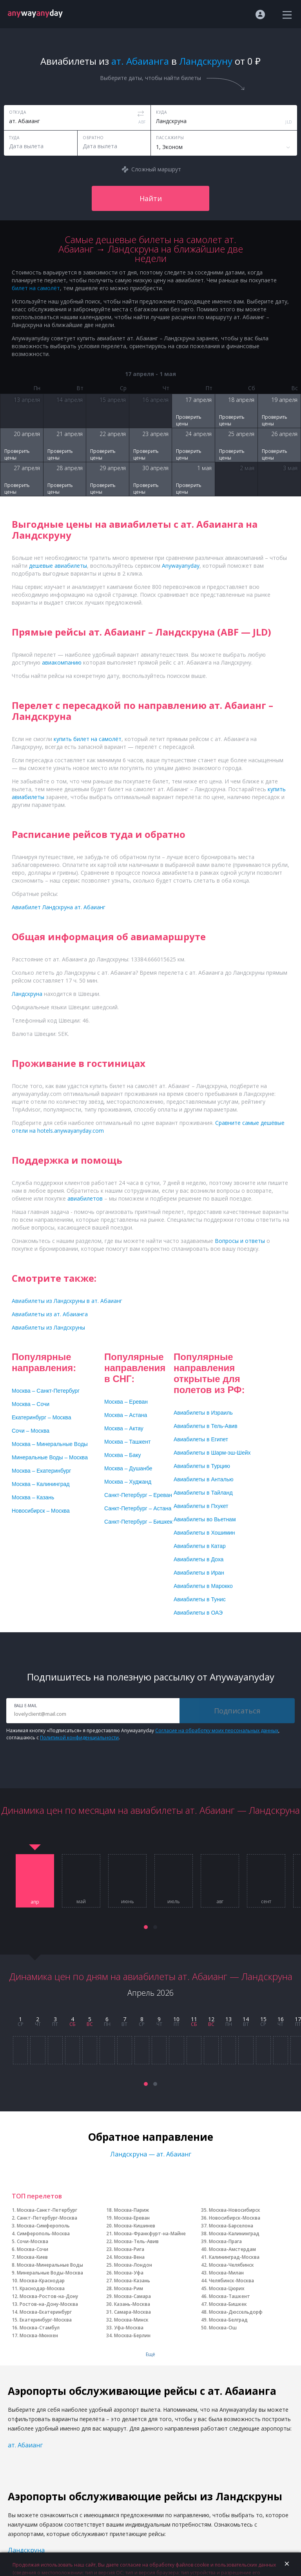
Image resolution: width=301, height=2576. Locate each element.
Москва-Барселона (231, 2225)
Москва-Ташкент (229, 2296)
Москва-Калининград (234, 2233)
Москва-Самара (132, 2296)
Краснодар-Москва (42, 2288)
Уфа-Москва (128, 2327)
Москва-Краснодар (42, 2280)
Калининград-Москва (234, 2257)
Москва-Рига (129, 2249)
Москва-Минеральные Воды (50, 2265)
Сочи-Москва (32, 2241)
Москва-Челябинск (231, 2265)
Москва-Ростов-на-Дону (49, 2296)
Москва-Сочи (32, 2249)
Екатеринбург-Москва (46, 2319)
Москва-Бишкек (228, 2304)
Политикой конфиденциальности (79, 1737)
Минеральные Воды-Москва (50, 2272)
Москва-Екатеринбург (46, 2312)
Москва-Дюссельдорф (236, 2312)
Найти (151, 198)
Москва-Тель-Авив (136, 2241)
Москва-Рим (128, 2288)
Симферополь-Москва (43, 2233)
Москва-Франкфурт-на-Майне (150, 2233)
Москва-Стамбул (40, 2327)
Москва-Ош (223, 2327)
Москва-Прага (225, 2241)
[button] (145, 1927)
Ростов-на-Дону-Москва (49, 2304)
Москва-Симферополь (43, 2225)
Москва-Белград (228, 2319)
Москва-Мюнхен (39, 2335)
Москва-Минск (131, 2319)
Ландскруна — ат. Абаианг (150, 2154)
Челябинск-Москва (231, 2280)
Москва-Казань (132, 2280)
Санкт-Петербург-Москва (47, 2217)
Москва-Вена (129, 2257)
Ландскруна (26, 2550)
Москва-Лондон (133, 2265)
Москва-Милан (226, 2272)
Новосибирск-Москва (234, 2217)
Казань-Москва (132, 2304)
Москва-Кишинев (134, 2225)
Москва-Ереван (132, 2217)
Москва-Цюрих (227, 2288)
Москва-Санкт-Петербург (47, 2210)
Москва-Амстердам (232, 2249)
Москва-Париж (131, 2210)
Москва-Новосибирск (234, 2210)
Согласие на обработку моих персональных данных (216, 1730)
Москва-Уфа (128, 2272)
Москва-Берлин (132, 2335)
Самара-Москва (132, 2312)
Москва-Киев (32, 2257)
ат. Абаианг (25, 2445)
